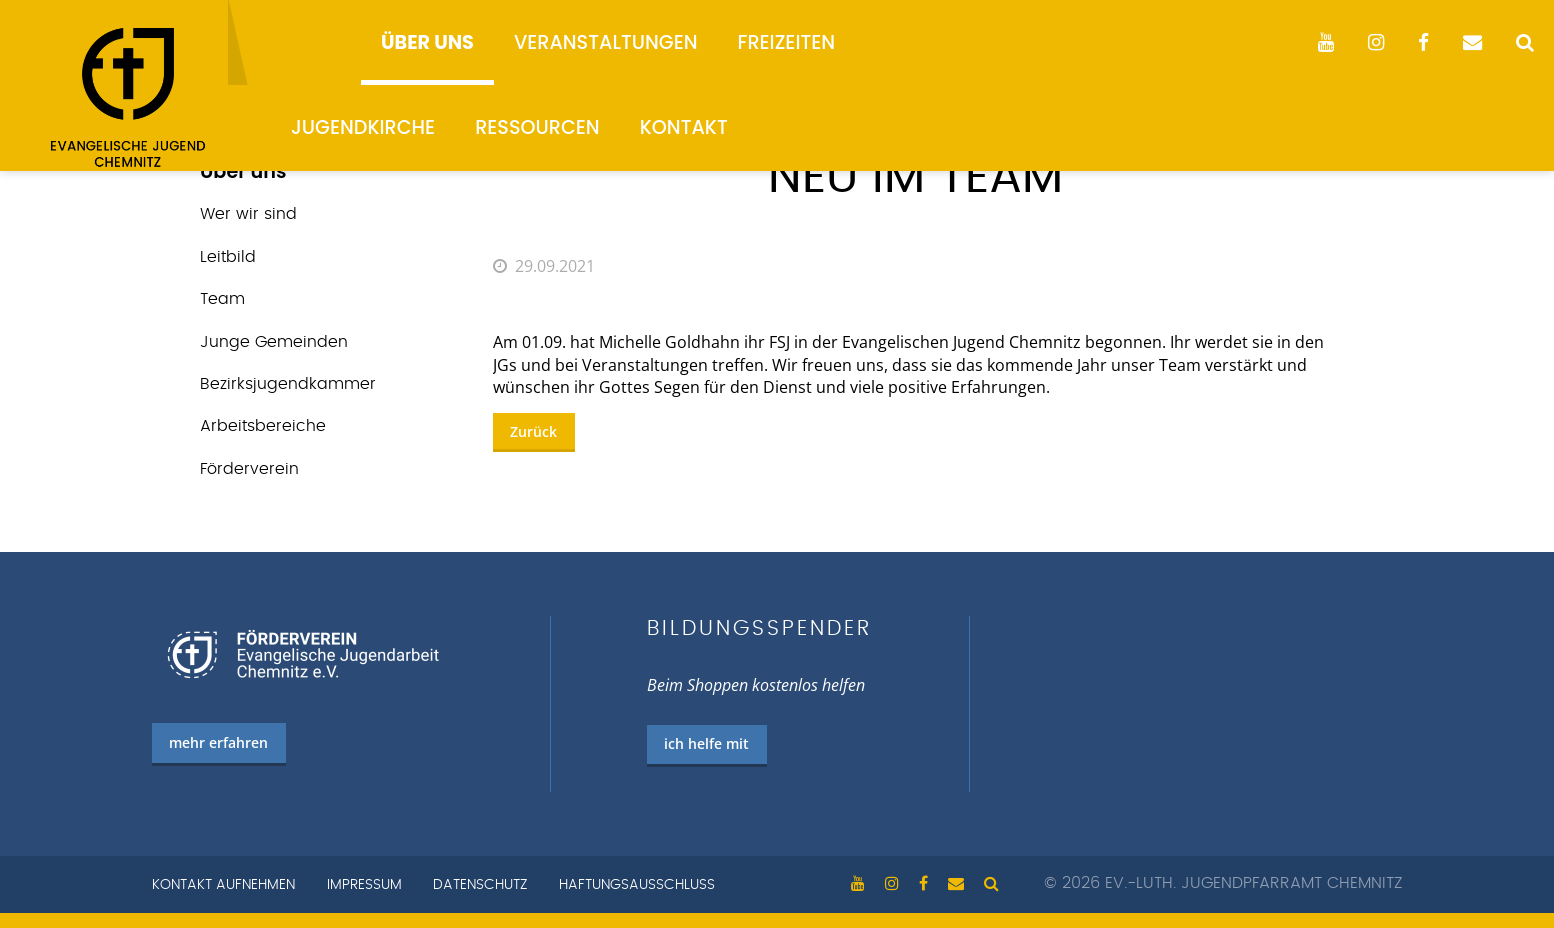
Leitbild (228, 257)
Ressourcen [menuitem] (537, 127)
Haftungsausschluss (637, 885)
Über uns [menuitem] (427, 42)
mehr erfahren (218, 742)
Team (222, 299)
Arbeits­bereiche (263, 426)
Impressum (364, 885)
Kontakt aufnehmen (223, 885)
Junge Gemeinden (274, 342)
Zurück (533, 431)
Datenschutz (480, 885)
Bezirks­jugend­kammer (288, 384)
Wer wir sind (248, 214)
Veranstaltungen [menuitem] (606, 42)
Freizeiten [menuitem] (787, 42)
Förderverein (249, 469)
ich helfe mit (706, 743)
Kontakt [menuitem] (684, 127)
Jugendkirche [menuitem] (363, 127)
